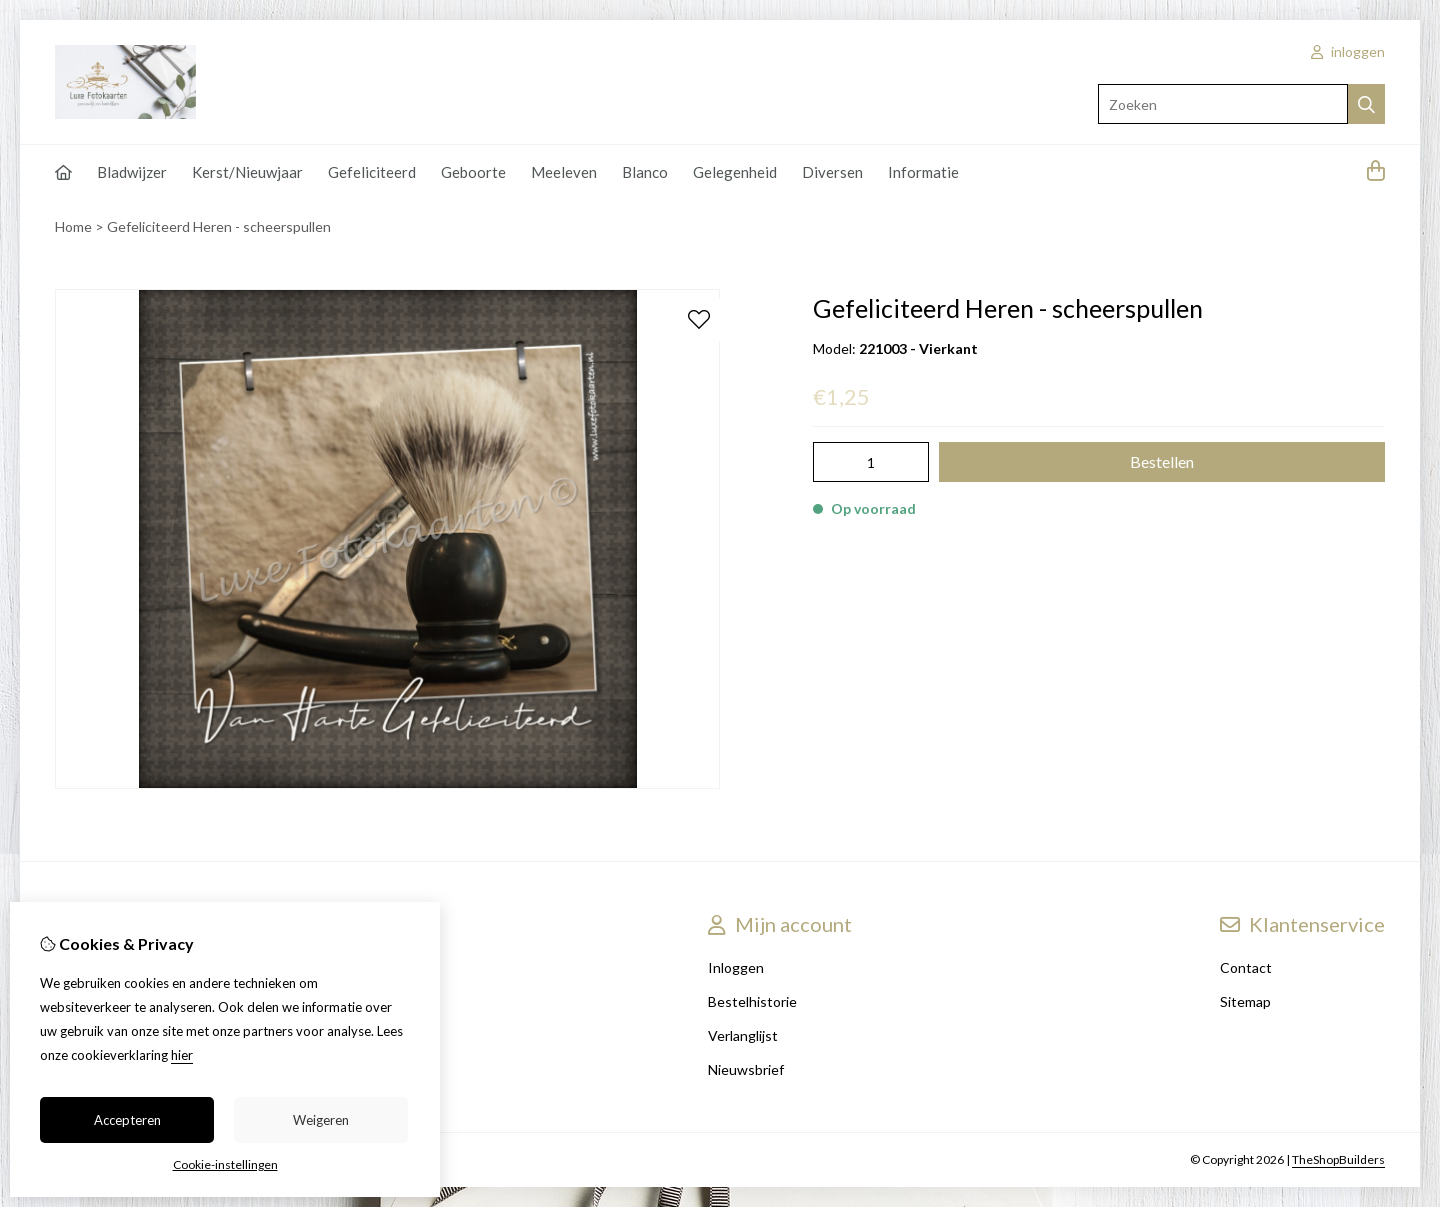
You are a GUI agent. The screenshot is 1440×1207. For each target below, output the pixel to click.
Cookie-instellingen (225, 1164)
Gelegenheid (735, 172)
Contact (1246, 967)
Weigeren (321, 1120)
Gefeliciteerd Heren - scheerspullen (219, 226)
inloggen (1348, 51)
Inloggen (736, 967)
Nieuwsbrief (746, 1069)
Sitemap (1245, 1001)
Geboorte (473, 172)
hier (182, 1055)
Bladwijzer (132, 172)
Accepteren (127, 1120)
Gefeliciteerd (372, 172)
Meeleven (564, 172)
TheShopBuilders (1338, 1159)
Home (73, 226)
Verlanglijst (743, 1035)
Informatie (923, 172)
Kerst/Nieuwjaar (247, 172)
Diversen (832, 172)
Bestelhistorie (752, 1001)
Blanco (645, 172)
